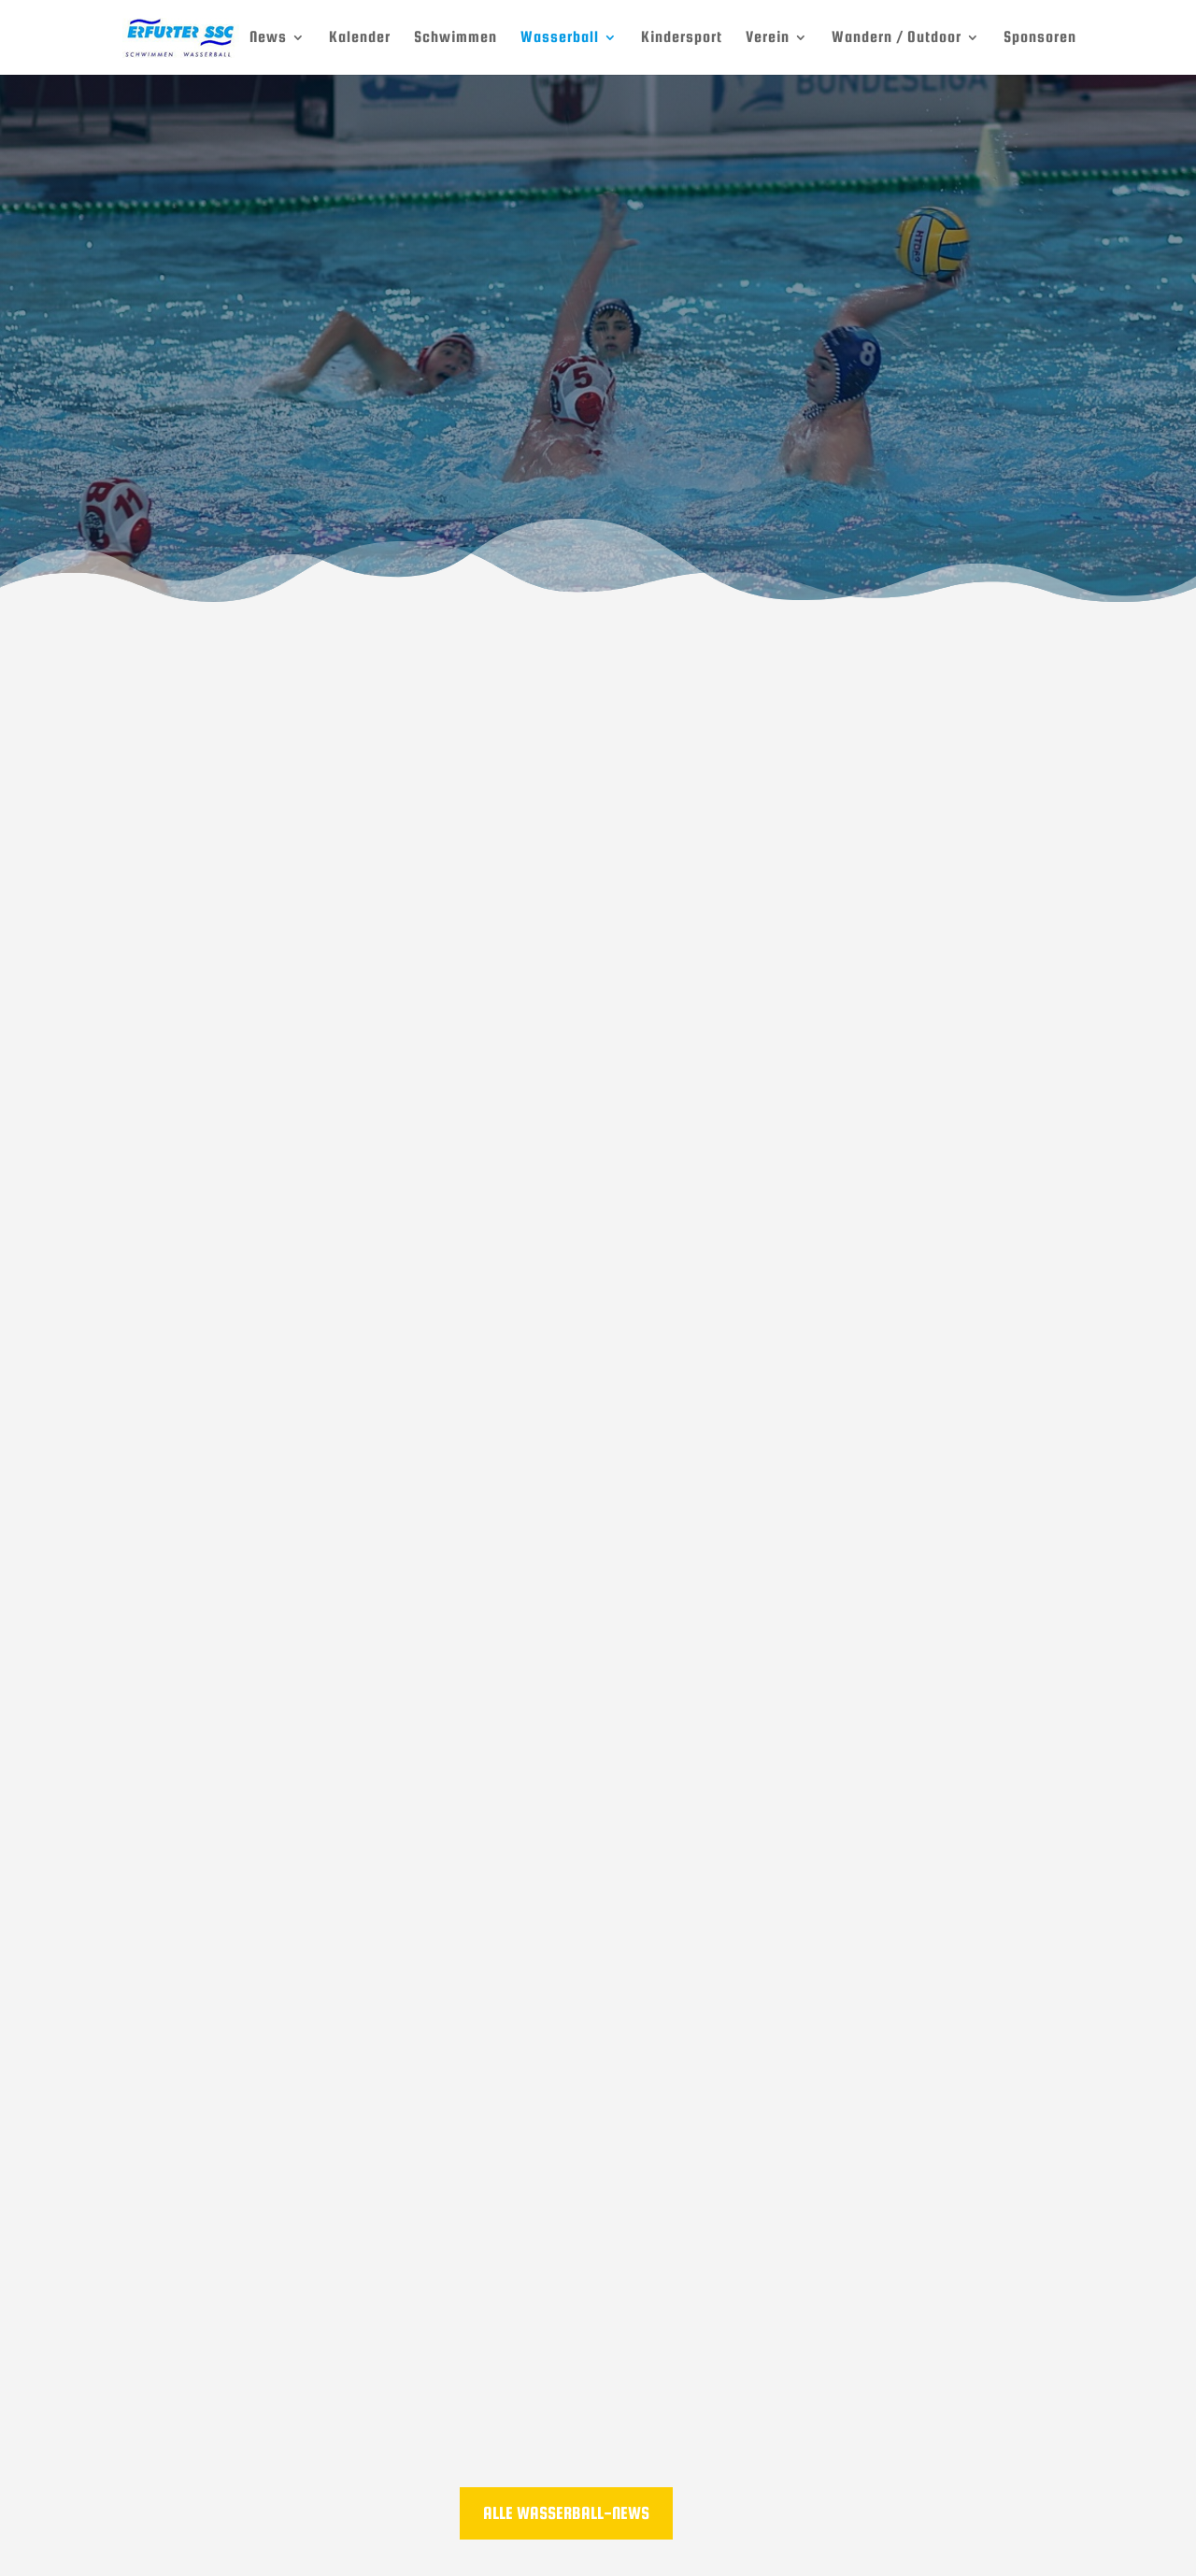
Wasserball (559, 38)
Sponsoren (1040, 38)
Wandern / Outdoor (896, 38)
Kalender (360, 38)
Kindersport (681, 38)
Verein (768, 38)
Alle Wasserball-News (566, 2513)
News (268, 38)
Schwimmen (455, 38)
